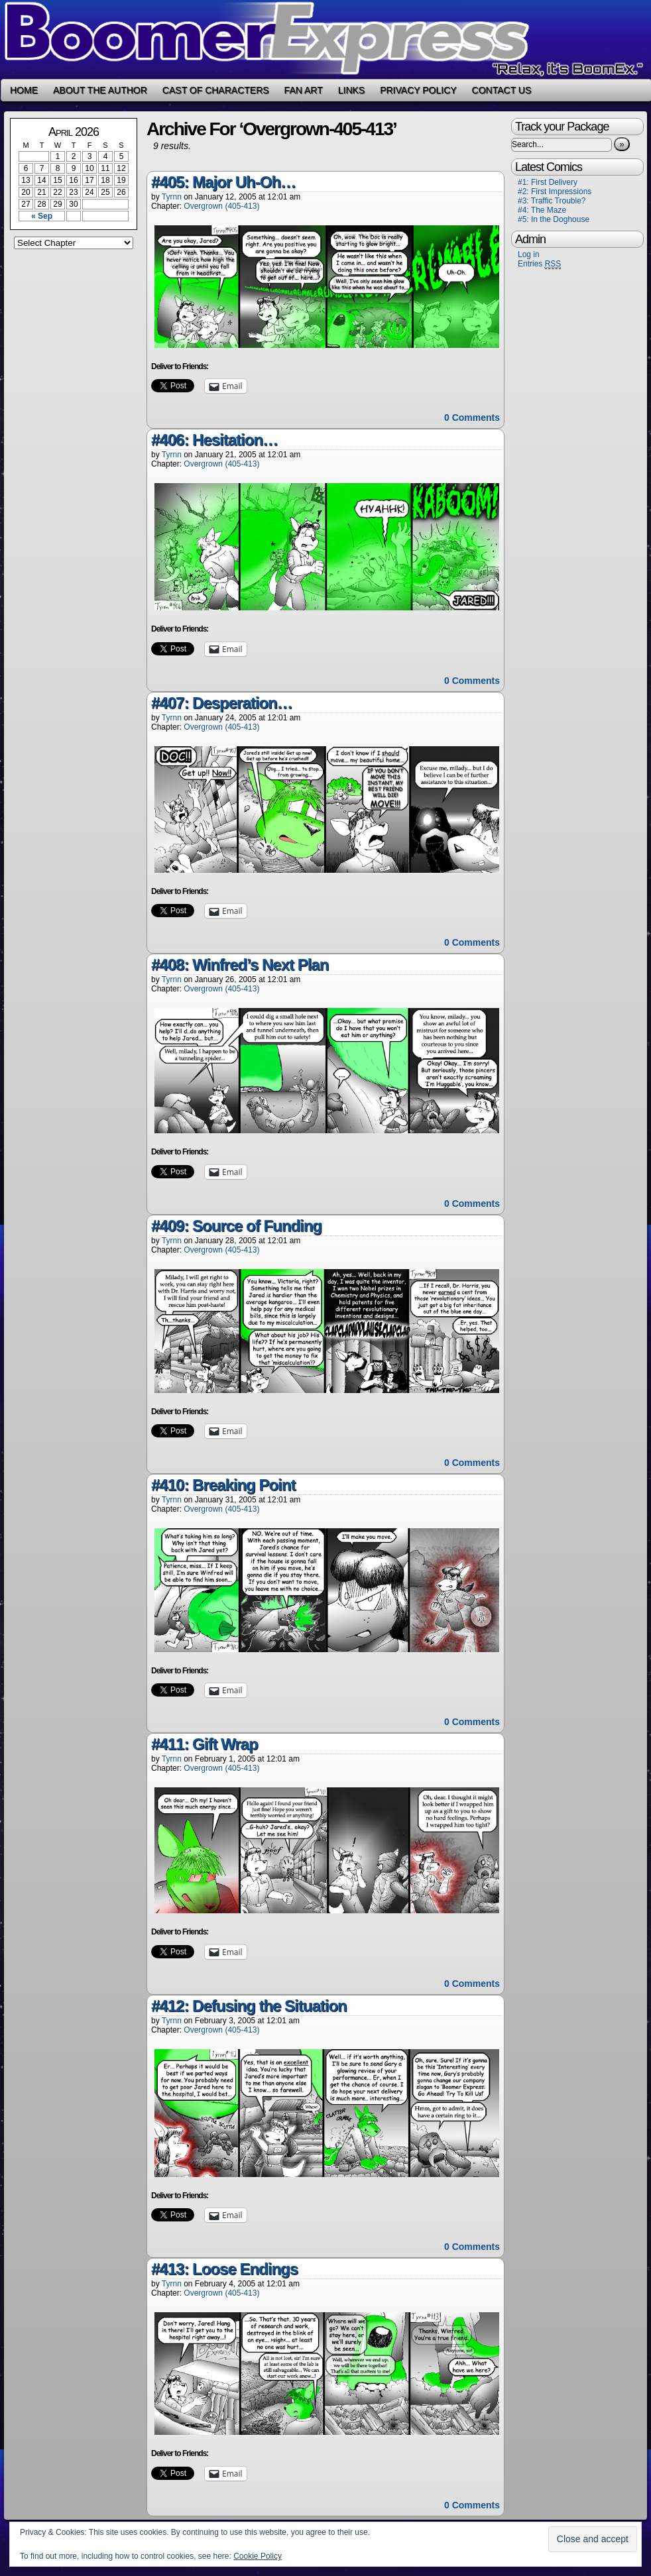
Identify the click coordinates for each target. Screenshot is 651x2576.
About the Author (100, 90)
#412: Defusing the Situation (249, 2006)
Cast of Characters (215, 90)
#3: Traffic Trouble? (552, 200)
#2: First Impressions (554, 191)
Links (351, 90)
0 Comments (472, 417)
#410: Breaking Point (223, 1485)
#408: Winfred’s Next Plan (239, 965)
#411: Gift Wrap (204, 1744)
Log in (529, 254)
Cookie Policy (257, 2556)
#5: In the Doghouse (553, 219)
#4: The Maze (542, 210)
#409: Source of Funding (236, 1226)
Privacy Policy (418, 90)
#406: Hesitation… (214, 440)
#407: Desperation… (221, 703)
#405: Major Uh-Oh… (223, 182)
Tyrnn (172, 196)
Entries (539, 264)
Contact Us (502, 90)
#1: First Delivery (547, 182)
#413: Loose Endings (224, 2269)
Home (24, 90)
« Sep (41, 216)
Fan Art (303, 90)
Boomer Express (325, 39)
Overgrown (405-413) (221, 206)
